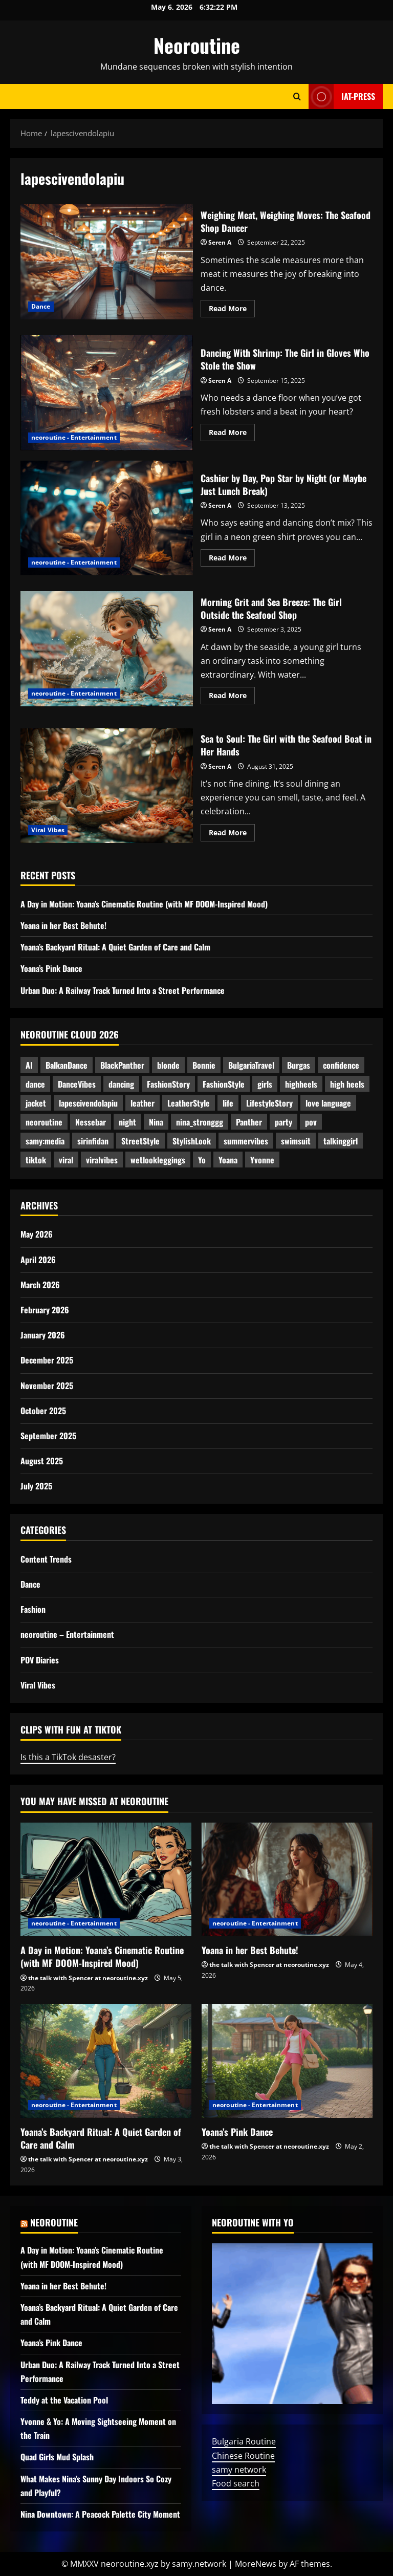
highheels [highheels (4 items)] (301, 1084)
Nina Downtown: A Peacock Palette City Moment (100, 2514)
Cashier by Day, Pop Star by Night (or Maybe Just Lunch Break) (106, 518)
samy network (239, 2469)
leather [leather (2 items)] (142, 1103)
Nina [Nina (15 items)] (156, 1122)
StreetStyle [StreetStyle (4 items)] (140, 1141)
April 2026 (38, 1259)
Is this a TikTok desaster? (68, 1757)
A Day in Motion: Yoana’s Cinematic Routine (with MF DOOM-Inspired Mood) (144, 904)
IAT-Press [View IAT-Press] (342, 96)
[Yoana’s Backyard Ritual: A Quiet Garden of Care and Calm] (105, 2061)
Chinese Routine (243, 2455)
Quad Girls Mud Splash (57, 2457)
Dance (41, 306)
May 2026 (36, 1234)
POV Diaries (39, 1660)
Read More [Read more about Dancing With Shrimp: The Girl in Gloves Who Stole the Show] (232, 434)
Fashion (33, 1609)
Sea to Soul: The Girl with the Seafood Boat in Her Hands (106, 785)
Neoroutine (197, 45)
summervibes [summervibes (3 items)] (246, 1141)
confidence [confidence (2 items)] (341, 1065)
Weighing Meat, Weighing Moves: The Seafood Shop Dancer (106, 261)
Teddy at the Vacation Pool (64, 2400)
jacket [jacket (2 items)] (36, 1103)
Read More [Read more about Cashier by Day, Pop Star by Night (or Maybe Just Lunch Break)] (232, 559)
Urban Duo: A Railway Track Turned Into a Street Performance (122, 990)
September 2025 (48, 1436)
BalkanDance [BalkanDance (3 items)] (67, 1065)
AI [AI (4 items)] (29, 1065)
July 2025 (36, 1486)
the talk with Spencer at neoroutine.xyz (88, 1978)
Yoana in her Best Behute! (63, 925)
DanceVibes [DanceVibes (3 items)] (77, 1084)
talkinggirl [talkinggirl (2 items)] (340, 1141)
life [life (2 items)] (228, 1103)
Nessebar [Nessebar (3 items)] (90, 1122)
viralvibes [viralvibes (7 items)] (102, 1160)
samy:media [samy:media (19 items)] (45, 1141)
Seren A (219, 242)
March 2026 (40, 1285)
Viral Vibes (47, 830)
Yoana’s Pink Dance (51, 968)
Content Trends (46, 1559)
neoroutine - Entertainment (74, 437)
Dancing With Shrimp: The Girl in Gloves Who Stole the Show (106, 392)
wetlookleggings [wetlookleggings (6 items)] (157, 1160)
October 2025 (43, 1410)
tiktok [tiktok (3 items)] (36, 1160)
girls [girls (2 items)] (264, 1084)
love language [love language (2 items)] (328, 1103)
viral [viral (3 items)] (66, 1160)
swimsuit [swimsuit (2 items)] (296, 1141)
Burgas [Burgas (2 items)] (298, 1065)
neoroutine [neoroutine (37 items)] (44, 1122)
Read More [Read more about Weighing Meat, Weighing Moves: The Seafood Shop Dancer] (232, 310)
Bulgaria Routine (244, 2441)
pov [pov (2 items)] (311, 1122)
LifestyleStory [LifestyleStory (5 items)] (269, 1103)
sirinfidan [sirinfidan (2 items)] (92, 1141)
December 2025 (46, 1360)
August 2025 (41, 1461)
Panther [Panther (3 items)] (249, 1122)
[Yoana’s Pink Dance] (287, 2061)
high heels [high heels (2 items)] (347, 1084)
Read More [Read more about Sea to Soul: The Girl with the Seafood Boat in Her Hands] (232, 834)
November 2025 (46, 1385)
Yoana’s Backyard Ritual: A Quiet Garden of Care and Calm (115, 947)
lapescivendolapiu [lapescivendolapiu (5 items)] (88, 1103)
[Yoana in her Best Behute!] (287, 1880)
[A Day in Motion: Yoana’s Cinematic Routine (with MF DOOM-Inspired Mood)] (105, 1880)
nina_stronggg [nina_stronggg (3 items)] (199, 1122)
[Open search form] (297, 96)
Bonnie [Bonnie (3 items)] (203, 1065)
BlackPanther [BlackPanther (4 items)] (122, 1065)
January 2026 (42, 1335)
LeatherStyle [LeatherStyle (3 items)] (188, 1103)
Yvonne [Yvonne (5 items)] (262, 1160)
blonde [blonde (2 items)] (168, 1065)
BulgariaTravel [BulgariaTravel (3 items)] (251, 1065)
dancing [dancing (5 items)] (121, 1084)
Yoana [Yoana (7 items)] (228, 1160)
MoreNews (255, 2563)
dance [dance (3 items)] (35, 1084)
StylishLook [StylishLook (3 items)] (191, 1141)
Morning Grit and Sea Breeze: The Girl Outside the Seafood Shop (106, 648)
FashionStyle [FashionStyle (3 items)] (224, 1084)
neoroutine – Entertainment (67, 1634)
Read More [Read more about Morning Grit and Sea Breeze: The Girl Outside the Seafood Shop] (232, 697)
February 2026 (44, 1310)
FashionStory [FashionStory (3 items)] (168, 1084)
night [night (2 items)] (127, 1122)
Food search (235, 2483)
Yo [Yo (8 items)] (202, 1160)
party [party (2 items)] (283, 1122)
